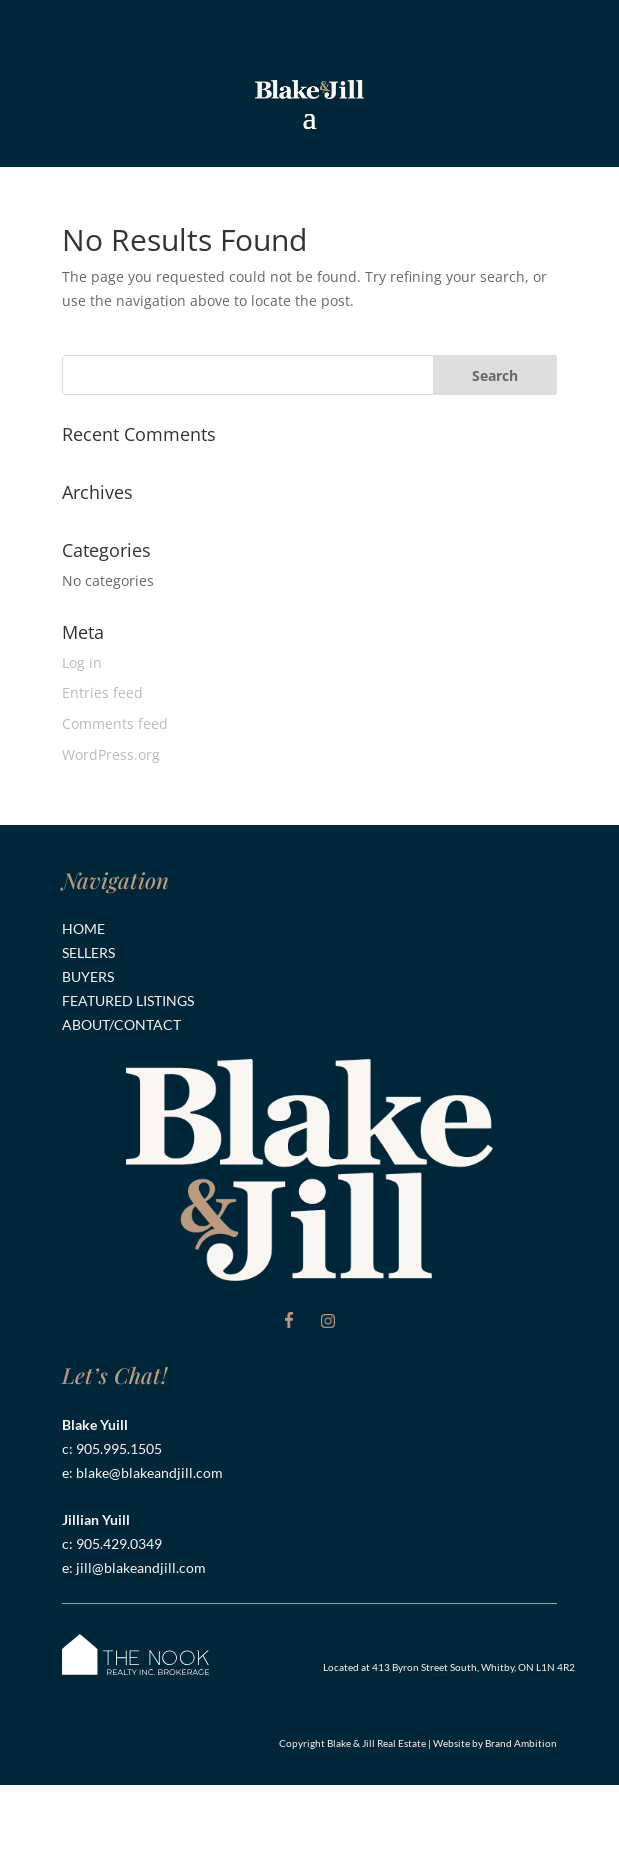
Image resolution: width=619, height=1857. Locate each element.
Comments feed (115, 723)
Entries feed (102, 692)
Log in (82, 662)
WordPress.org (111, 754)
